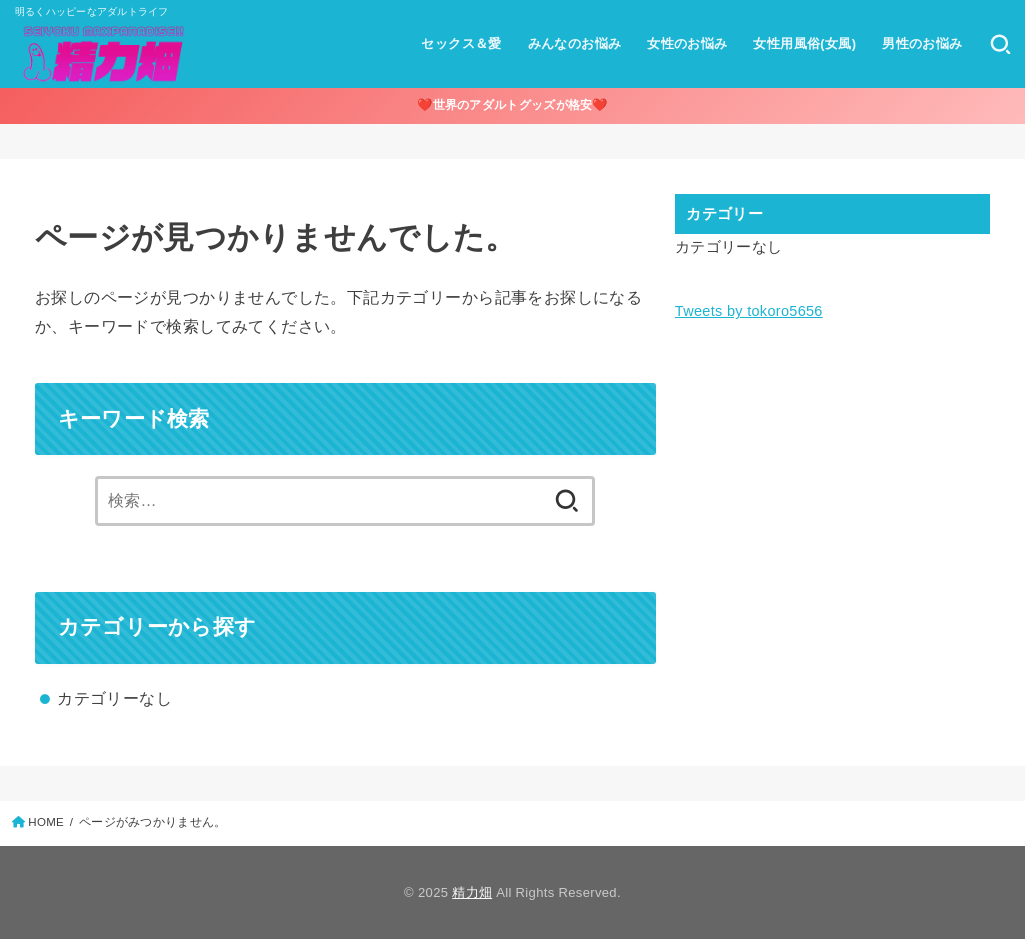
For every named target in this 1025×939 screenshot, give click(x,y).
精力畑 (472, 892)
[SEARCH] (1000, 44)
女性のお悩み (687, 43)
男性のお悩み (922, 43)
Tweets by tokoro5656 (749, 311)
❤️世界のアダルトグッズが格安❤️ (512, 105)
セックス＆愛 (461, 43)
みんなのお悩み (575, 43)
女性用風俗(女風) (804, 43)
